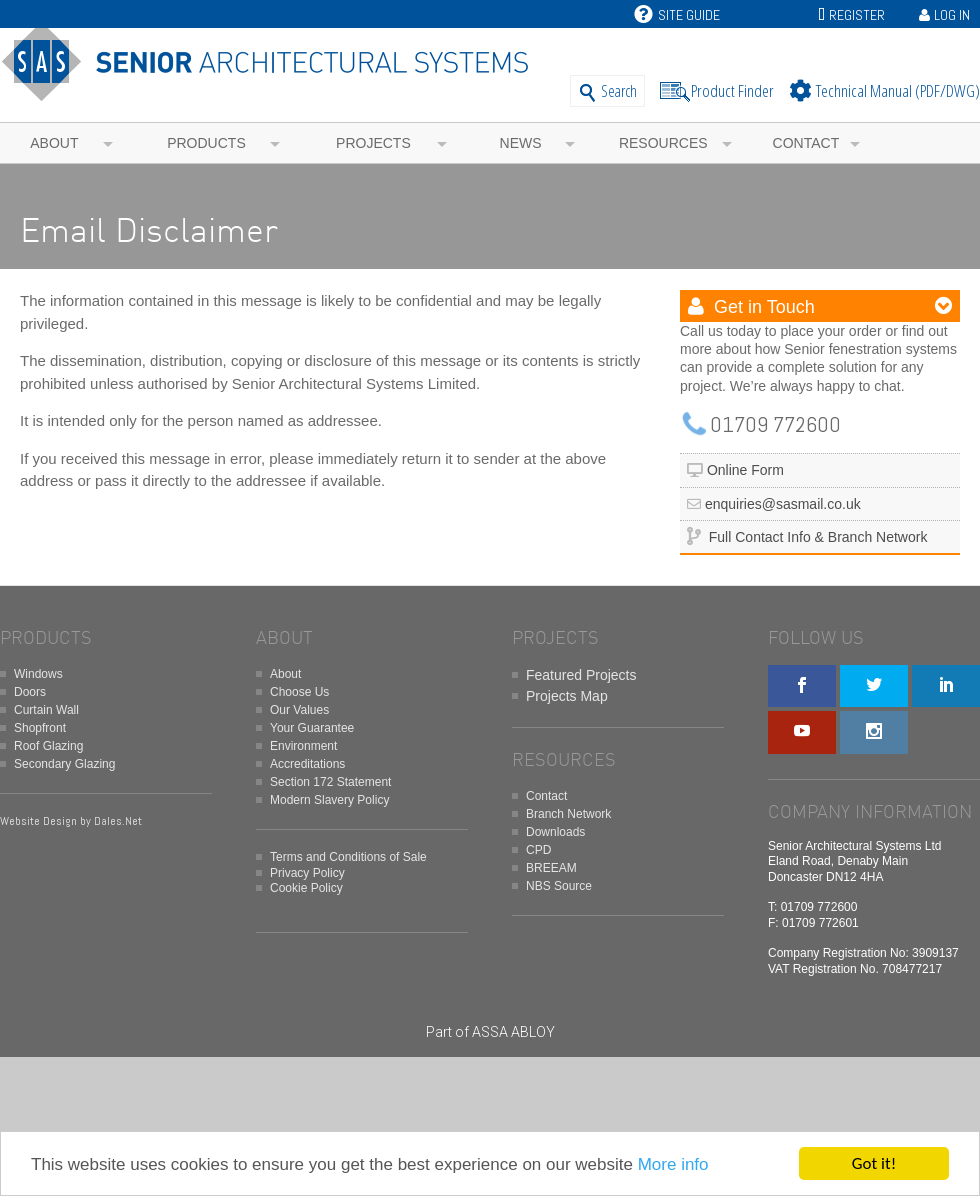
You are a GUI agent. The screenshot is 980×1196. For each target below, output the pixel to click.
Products (206, 143)
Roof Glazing (48, 746)
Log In (952, 15)
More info (673, 1164)
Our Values (299, 710)
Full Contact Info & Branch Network (818, 537)
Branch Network (568, 814)
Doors (30, 692)
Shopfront (40, 728)
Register (857, 15)
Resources (663, 143)
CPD (538, 850)
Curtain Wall (46, 710)
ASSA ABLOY (513, 1032)
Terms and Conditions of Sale (348, 857)
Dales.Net (118, 821)
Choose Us (299, 692)
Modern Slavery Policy (329, 800)
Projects (373, 143)
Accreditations (307, 764)
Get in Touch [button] (762, 307)
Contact (806, 143)
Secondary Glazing (64, 764)
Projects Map (567, 696)
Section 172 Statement (330, 782)
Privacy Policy (307, 873)
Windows (38, 674)
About (54, 143)
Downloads (555, 832)
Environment (303, 746)
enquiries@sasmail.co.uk (783, 504)
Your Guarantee (312, 728)
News (521, 143)
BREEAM (551, 868)
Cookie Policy (306, 888)
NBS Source (559, 886)
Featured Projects (581, 675)
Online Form (745, 470)
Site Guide (677, 15)
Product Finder (732, 90)
